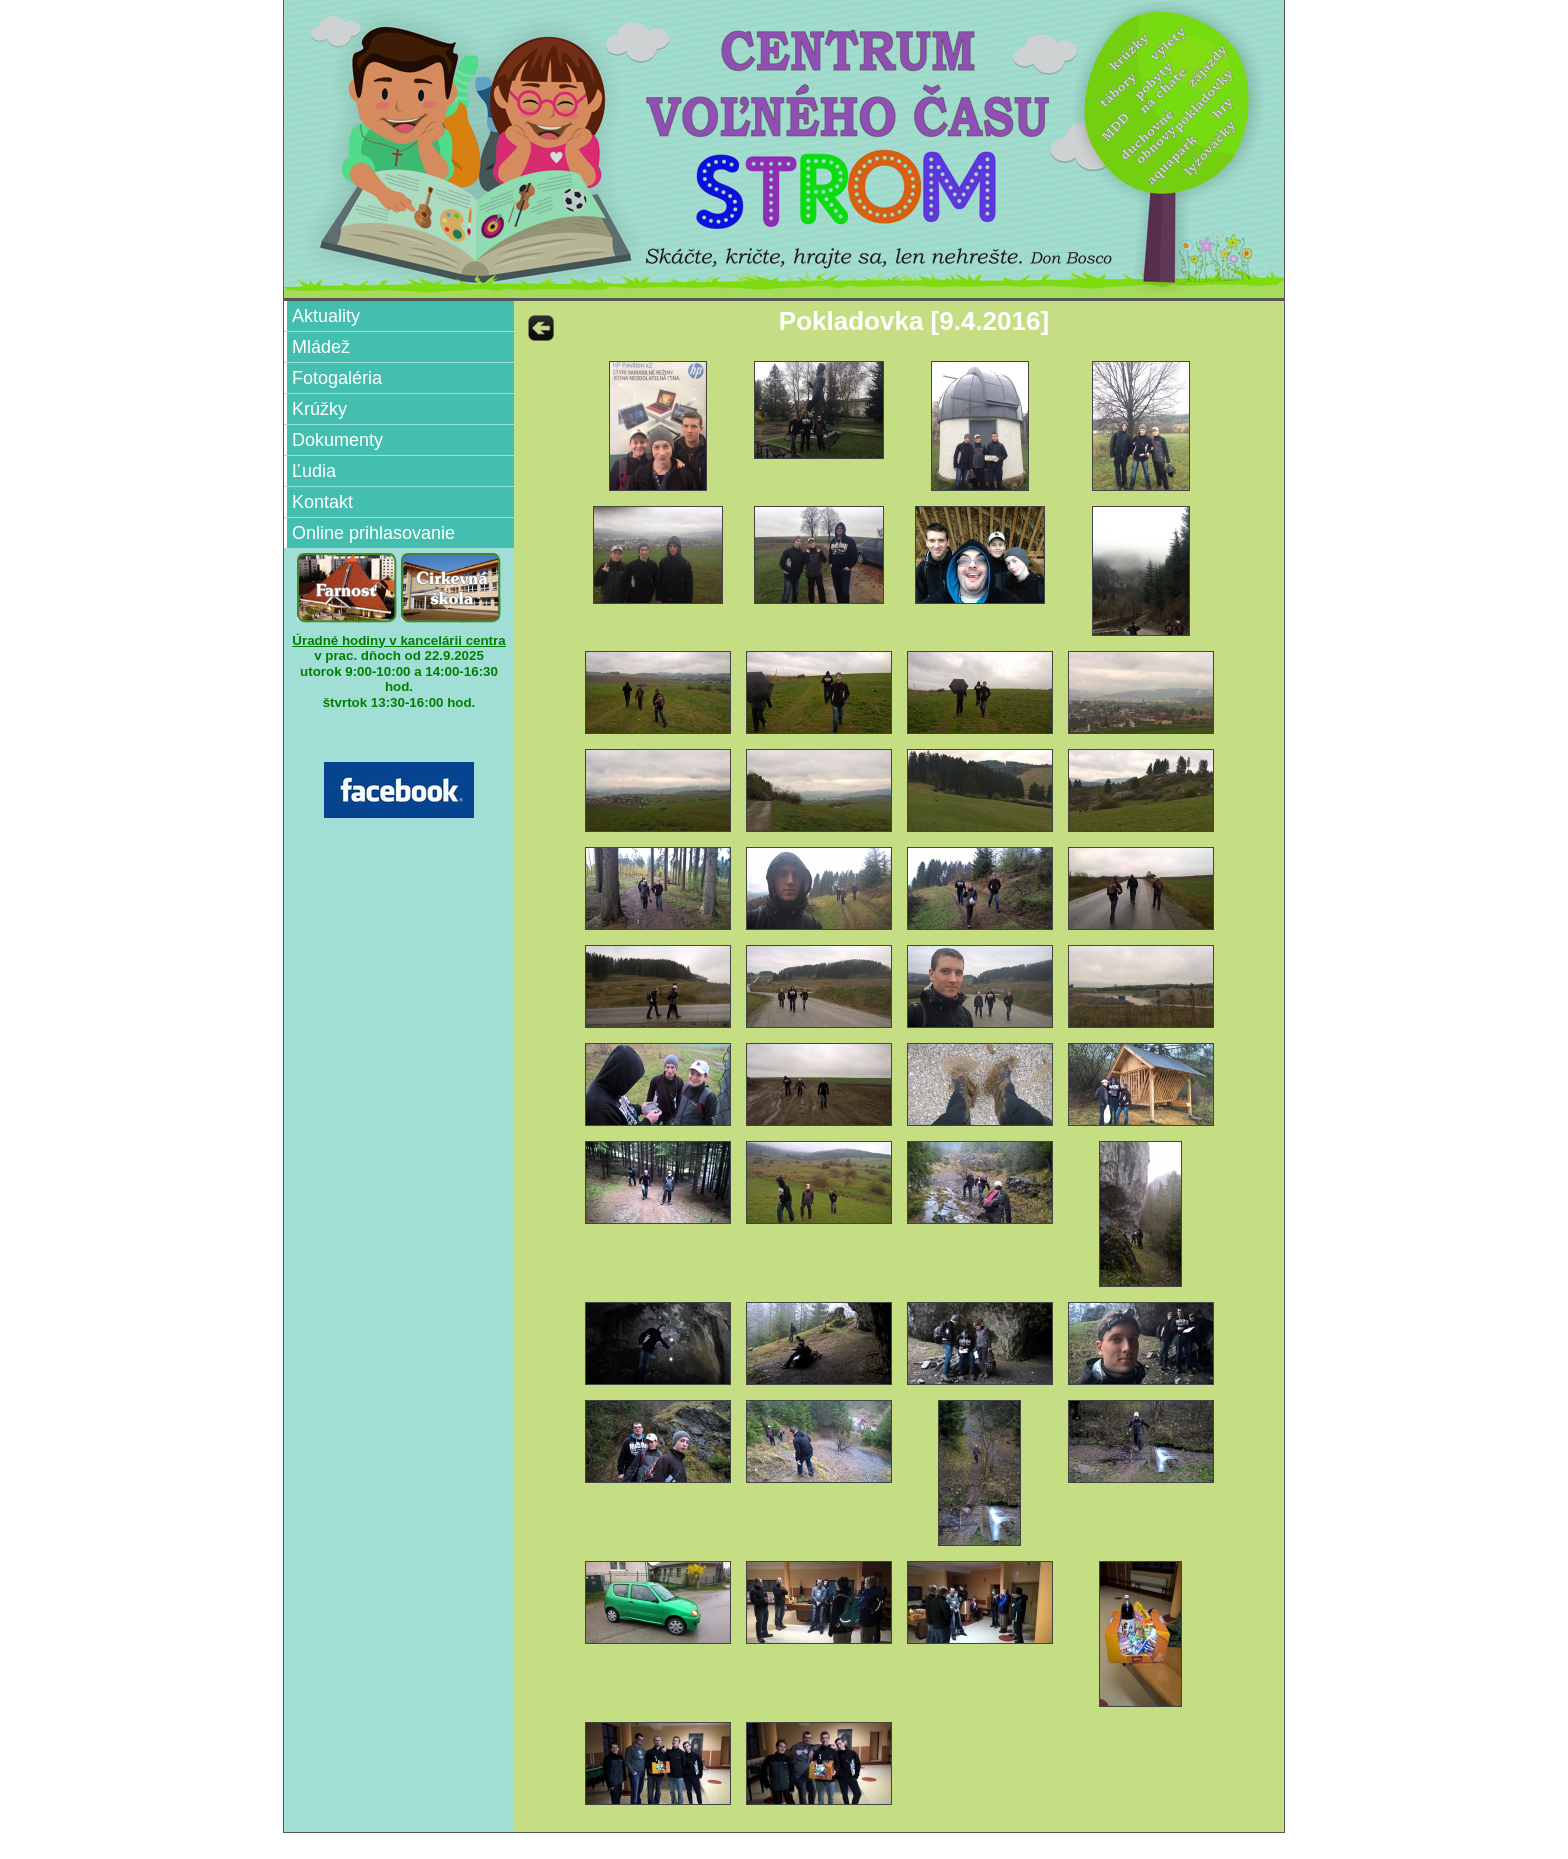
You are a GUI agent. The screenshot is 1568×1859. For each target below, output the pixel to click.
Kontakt (322, 502)
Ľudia (314, 471)
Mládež (321, 347)
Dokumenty (337, 440)
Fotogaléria (337, 378)
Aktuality (326, 316)
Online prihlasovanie (373, 533)
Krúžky (319, 409)
